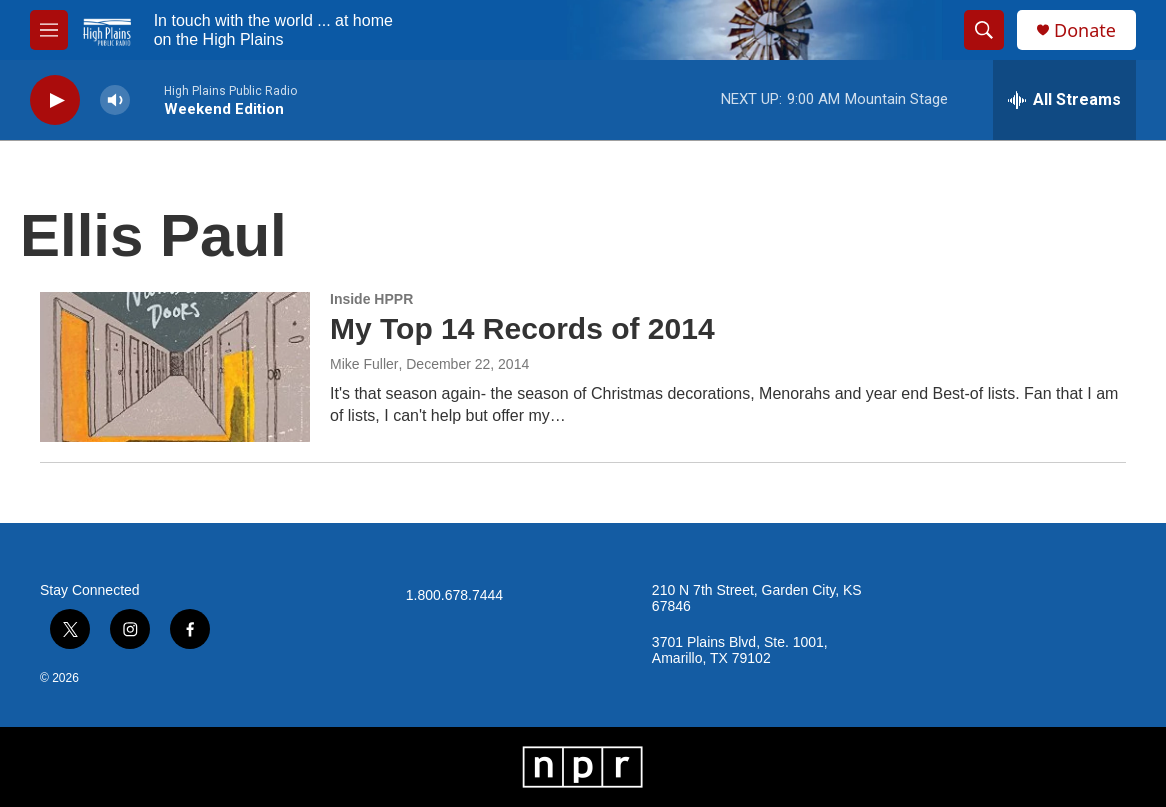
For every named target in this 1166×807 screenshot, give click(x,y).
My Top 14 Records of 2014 (522, 328)
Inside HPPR (371, 299)
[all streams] (1064, 100)
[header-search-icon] (984, 30)
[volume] (115, 100)
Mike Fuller (364, 364)
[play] (55, 100)
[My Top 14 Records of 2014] (175, 367)
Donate (1085, 30)
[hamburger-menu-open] (49, 30)
